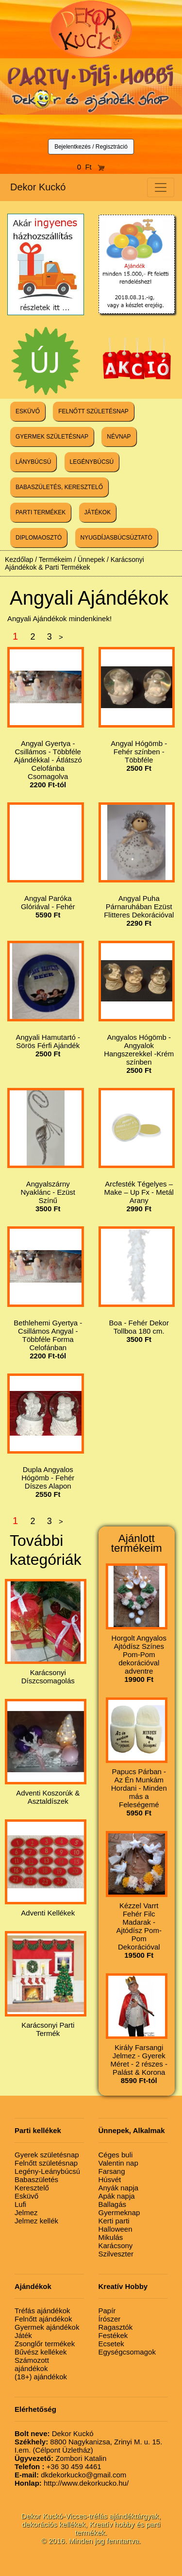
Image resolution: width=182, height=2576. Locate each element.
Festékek (113, 2335)
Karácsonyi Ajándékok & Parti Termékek (74, 563)
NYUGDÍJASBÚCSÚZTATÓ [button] (116, 537)
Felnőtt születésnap (46, 2163)
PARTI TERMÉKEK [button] (41, 512)
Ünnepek (91, 559)
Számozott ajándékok (32, 2364)
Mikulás (111, 2237)
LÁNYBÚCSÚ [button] (33, 461)
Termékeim (55, 559)
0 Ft (91, 167)
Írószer (110, 2319)
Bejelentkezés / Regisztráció (91, 146)
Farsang (112, 2171)
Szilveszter (116, 2254)
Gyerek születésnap (47, 2155)
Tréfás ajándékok (42, 2310)
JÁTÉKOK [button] (97, 512)
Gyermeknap (119, 2212)
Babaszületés (36, 2179)
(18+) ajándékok (41, 2377)
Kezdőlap (19, 559)
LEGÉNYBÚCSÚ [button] (92, 461)
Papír (107, 2310)
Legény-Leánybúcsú (47, 2171)
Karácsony (116, 2245)
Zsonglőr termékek (45, 2343)
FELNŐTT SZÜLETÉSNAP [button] (93, 411)
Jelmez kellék (36, 2221)
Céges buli (116, 2155)
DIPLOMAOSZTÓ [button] (39, 537)
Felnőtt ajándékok (43, 2319)
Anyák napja (119, 2188)
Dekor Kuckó (38, 187)
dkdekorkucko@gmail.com (70, 2475)
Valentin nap (118, 2163)
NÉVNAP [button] (119, 436)
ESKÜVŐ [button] (28, 411)
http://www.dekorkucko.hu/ (72, 2483)
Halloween (115, 2229)
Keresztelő (32, 2188)
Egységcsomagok (127, 2352)
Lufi (20, 2204)
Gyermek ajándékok (47, 2327)
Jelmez (26, 2212)
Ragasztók (116, 2327)
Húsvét (110, 2179)
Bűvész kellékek (41, 2352)
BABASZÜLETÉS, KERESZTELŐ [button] (59, 487)
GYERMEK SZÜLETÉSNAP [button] (52, 436)
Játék (23, 2335)
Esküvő (26, 2196)
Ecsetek (111, 2343)
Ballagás (113, 2204)
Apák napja (117, 2196)
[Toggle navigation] (160, 187)
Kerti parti (114, 2221)
